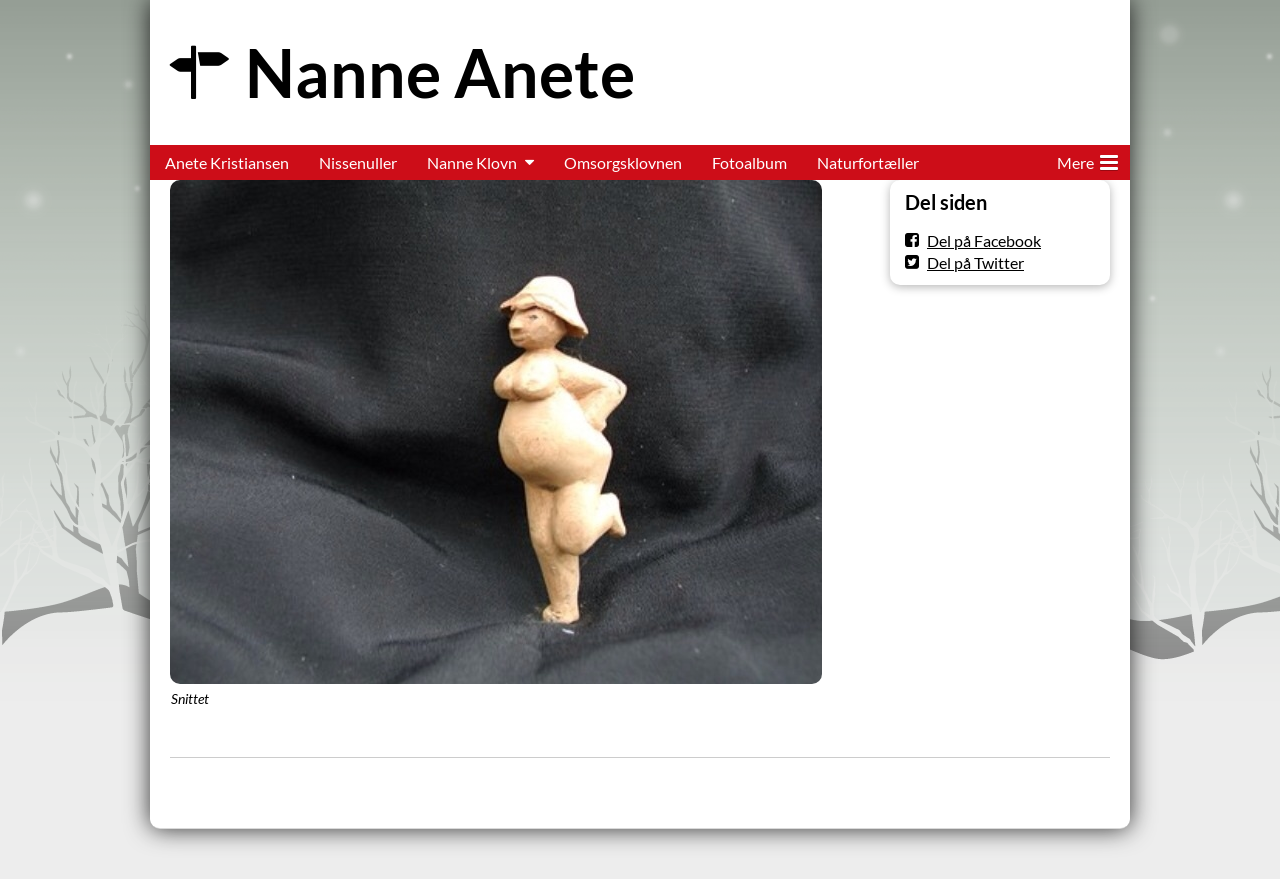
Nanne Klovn (472, 162)
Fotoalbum (749, 162)
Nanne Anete (440, 72)
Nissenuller (358, 162)
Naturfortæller (868, 162)
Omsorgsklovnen (623, 162)
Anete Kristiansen (227, 162)
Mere (1087, 159)
